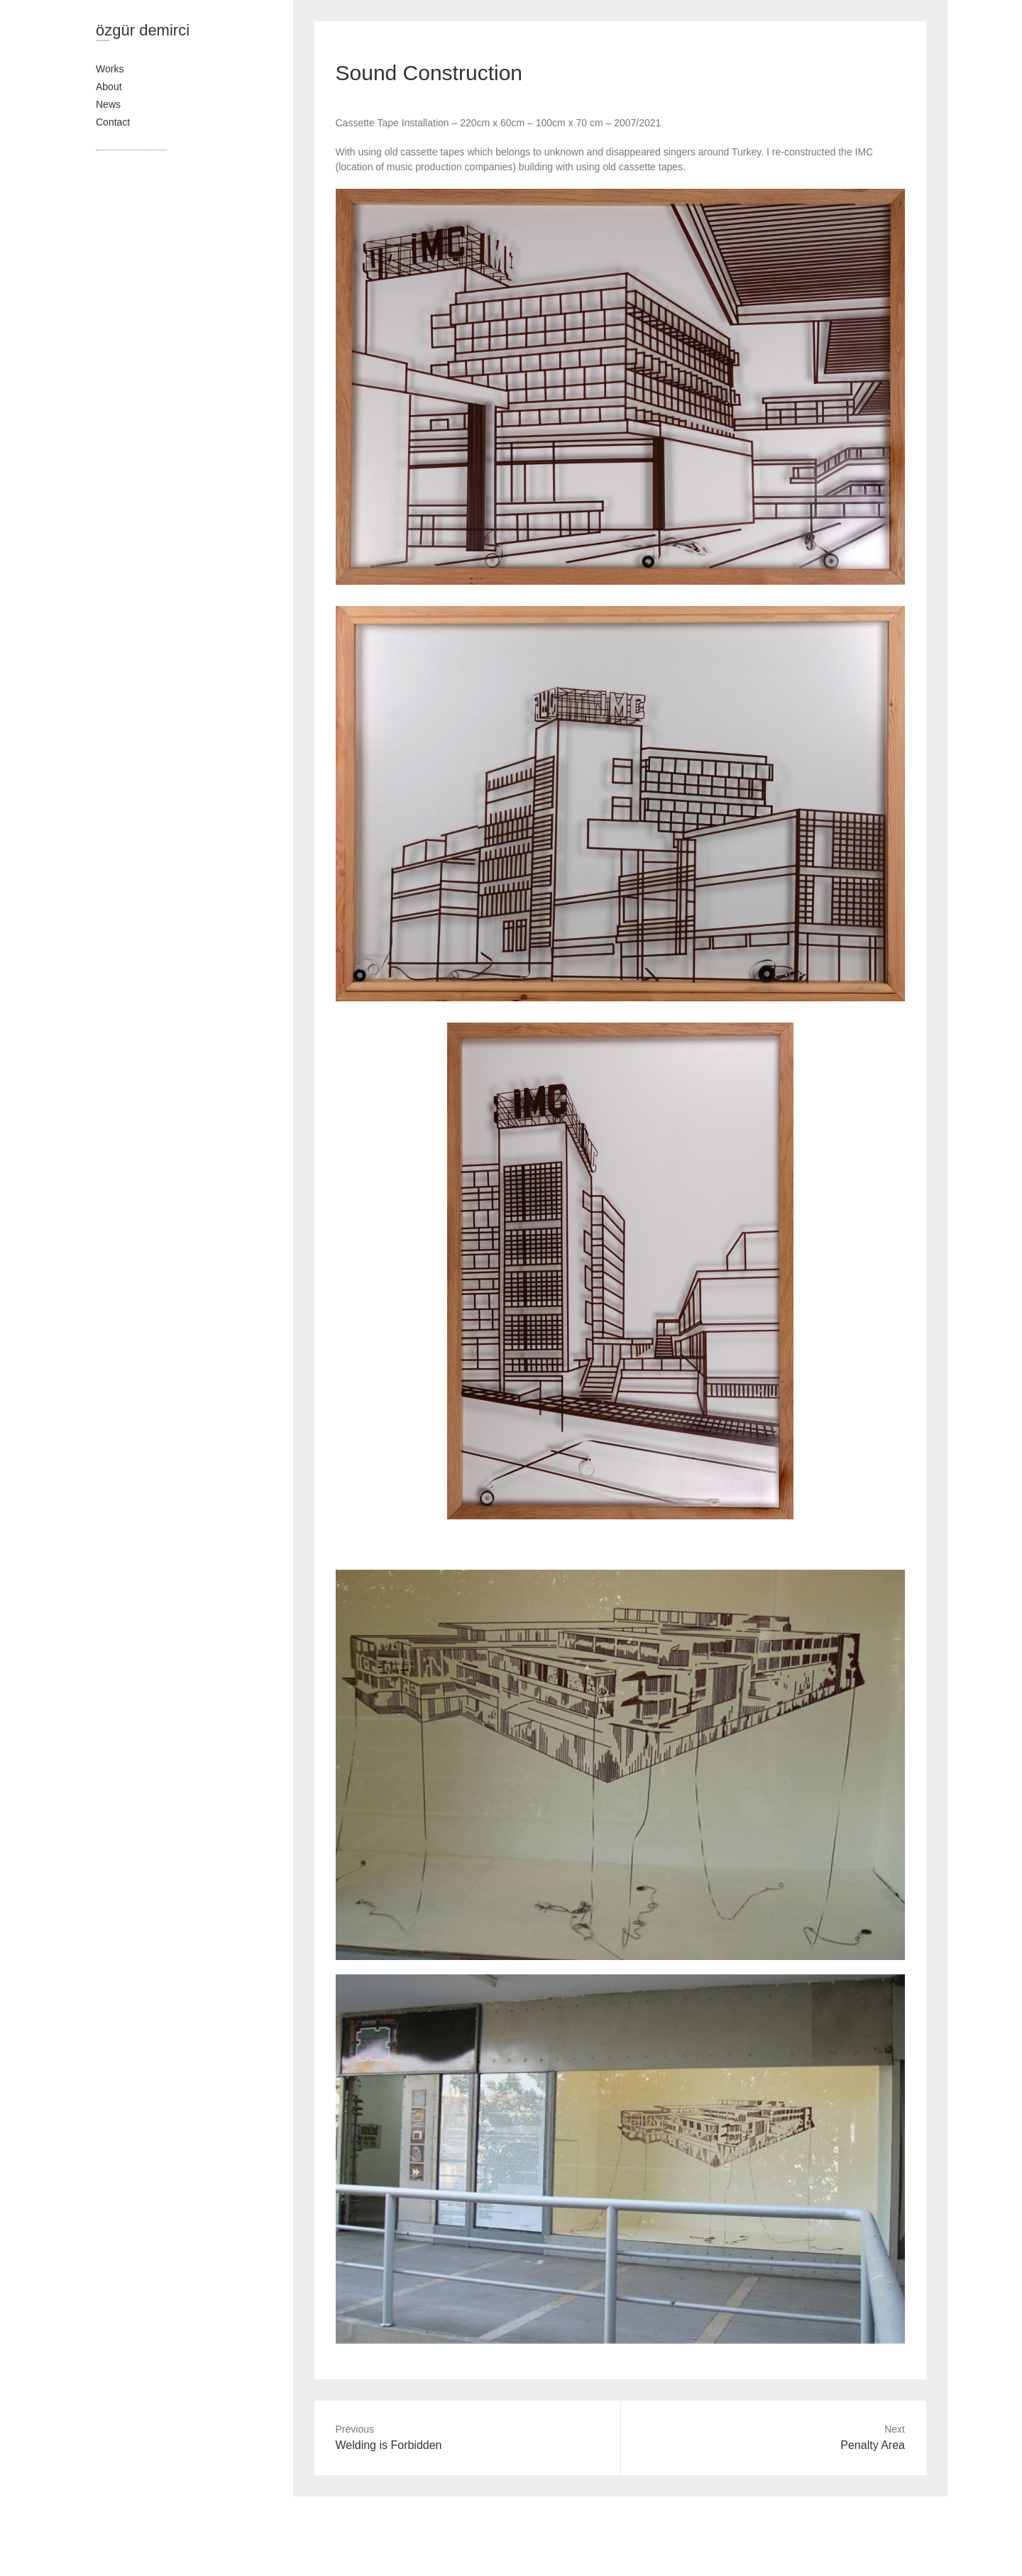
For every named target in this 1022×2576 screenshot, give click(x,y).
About (109, 86)
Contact (113, 122)
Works (109, 69)
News (108, 104)
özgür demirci (142, 30)
